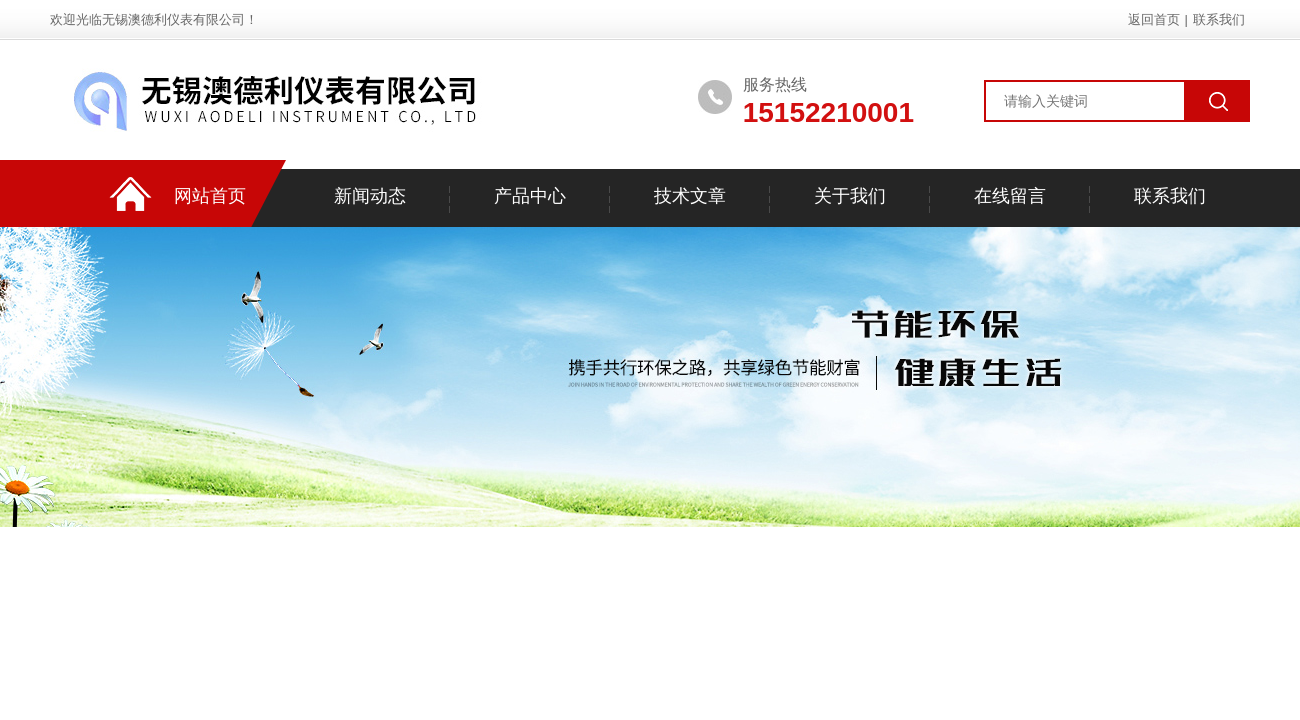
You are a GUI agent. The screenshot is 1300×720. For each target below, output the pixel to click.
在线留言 (1010, 196)
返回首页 (1154, 19)
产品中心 (530, 196)
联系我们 (1219, 19)
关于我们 (850, 196)
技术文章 (690, 196)
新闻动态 (370, 196)
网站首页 (210, 196)
